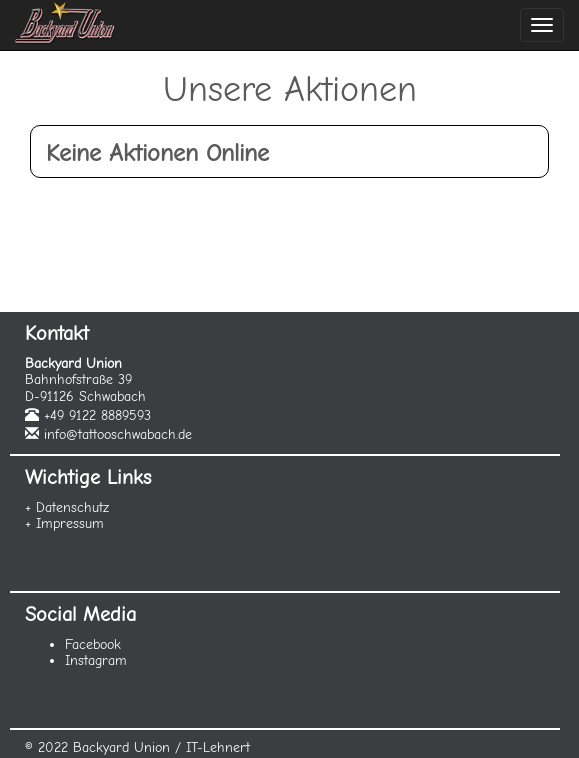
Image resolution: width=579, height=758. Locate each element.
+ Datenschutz (67, 507)
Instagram (96, 660)
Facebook (93, 644)
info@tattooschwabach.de (118, 434)
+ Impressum (64, 523)
